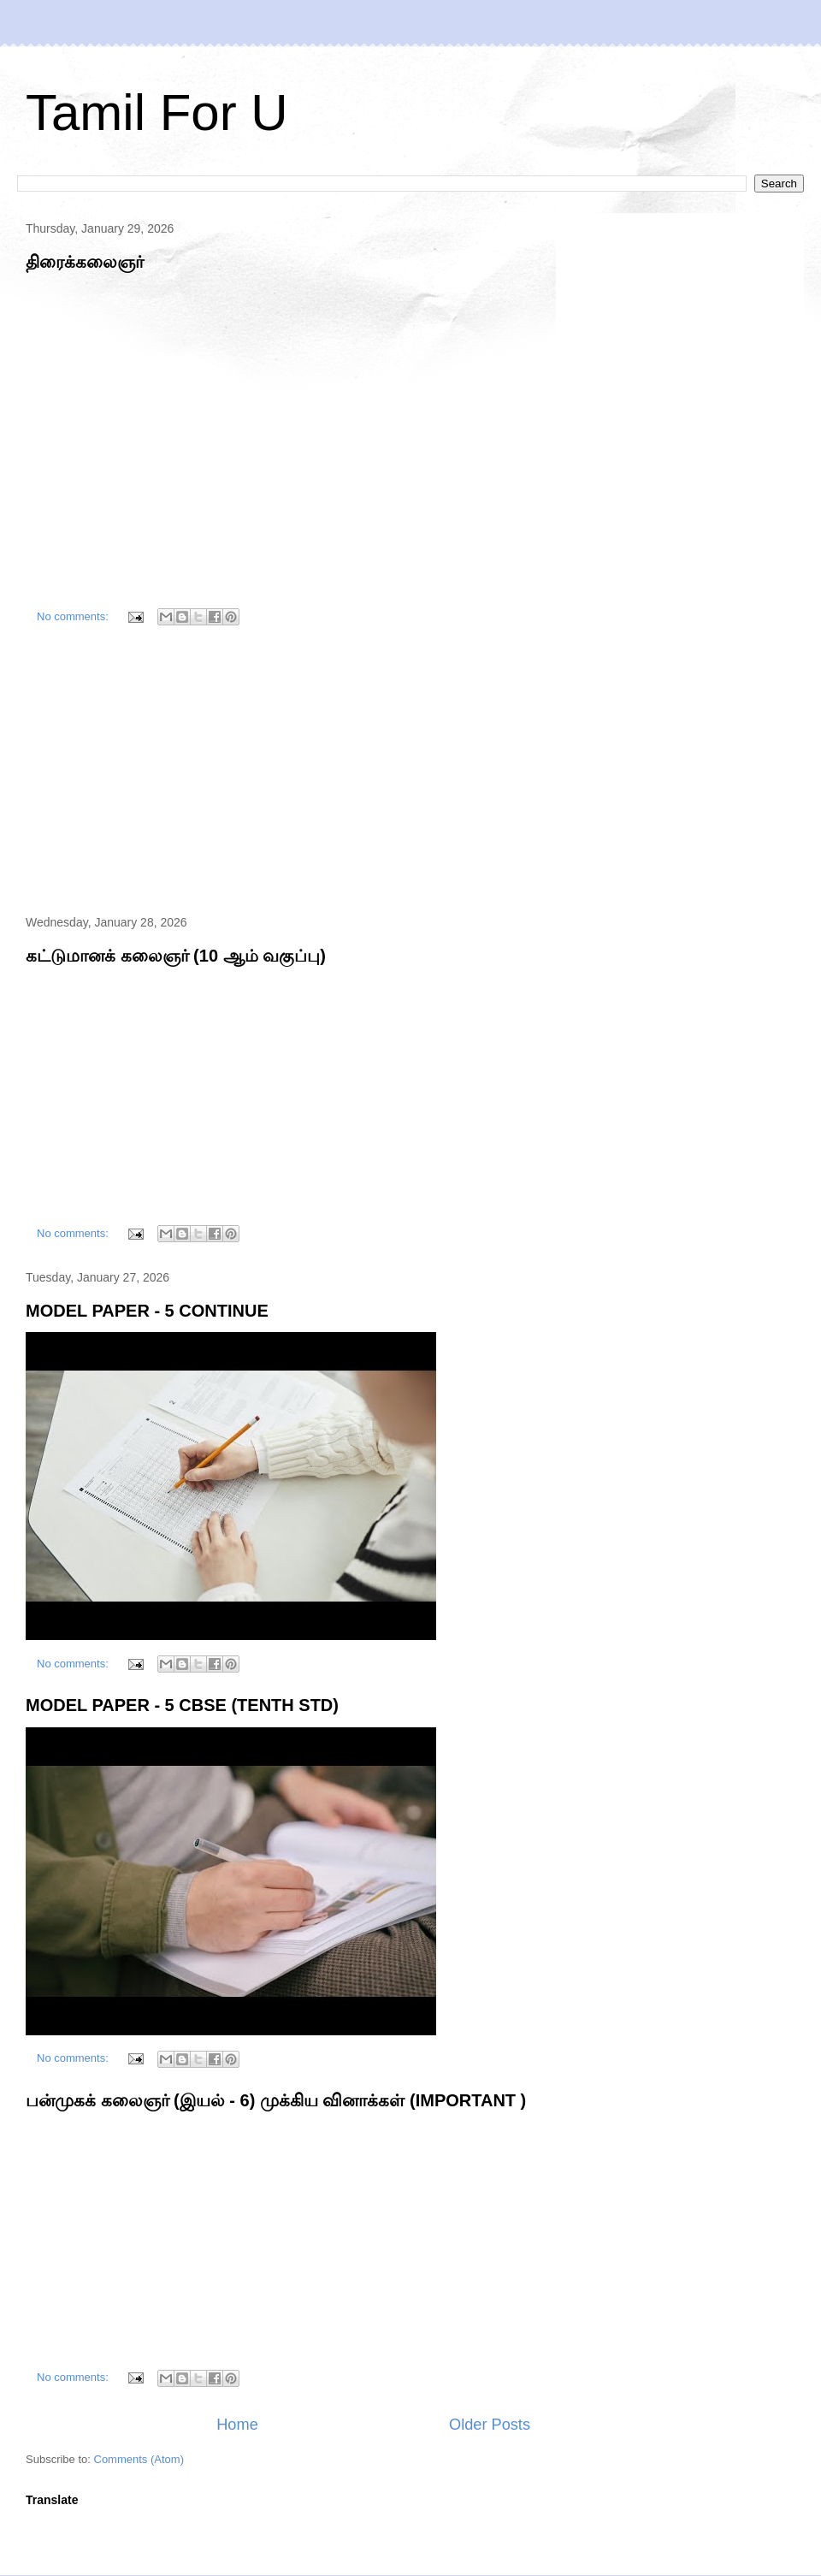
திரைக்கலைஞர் (85, 261)
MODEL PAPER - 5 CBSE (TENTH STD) (182, 1705)
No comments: (74, 616)
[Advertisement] (278, 773)
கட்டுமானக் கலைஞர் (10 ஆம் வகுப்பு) (176, 955)
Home (237, 2424)
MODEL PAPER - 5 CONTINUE (147, 1310)
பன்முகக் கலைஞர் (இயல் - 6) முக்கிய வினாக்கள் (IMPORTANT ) (276, 2100)
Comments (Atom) (139, 2459)
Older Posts (489, 2424)
